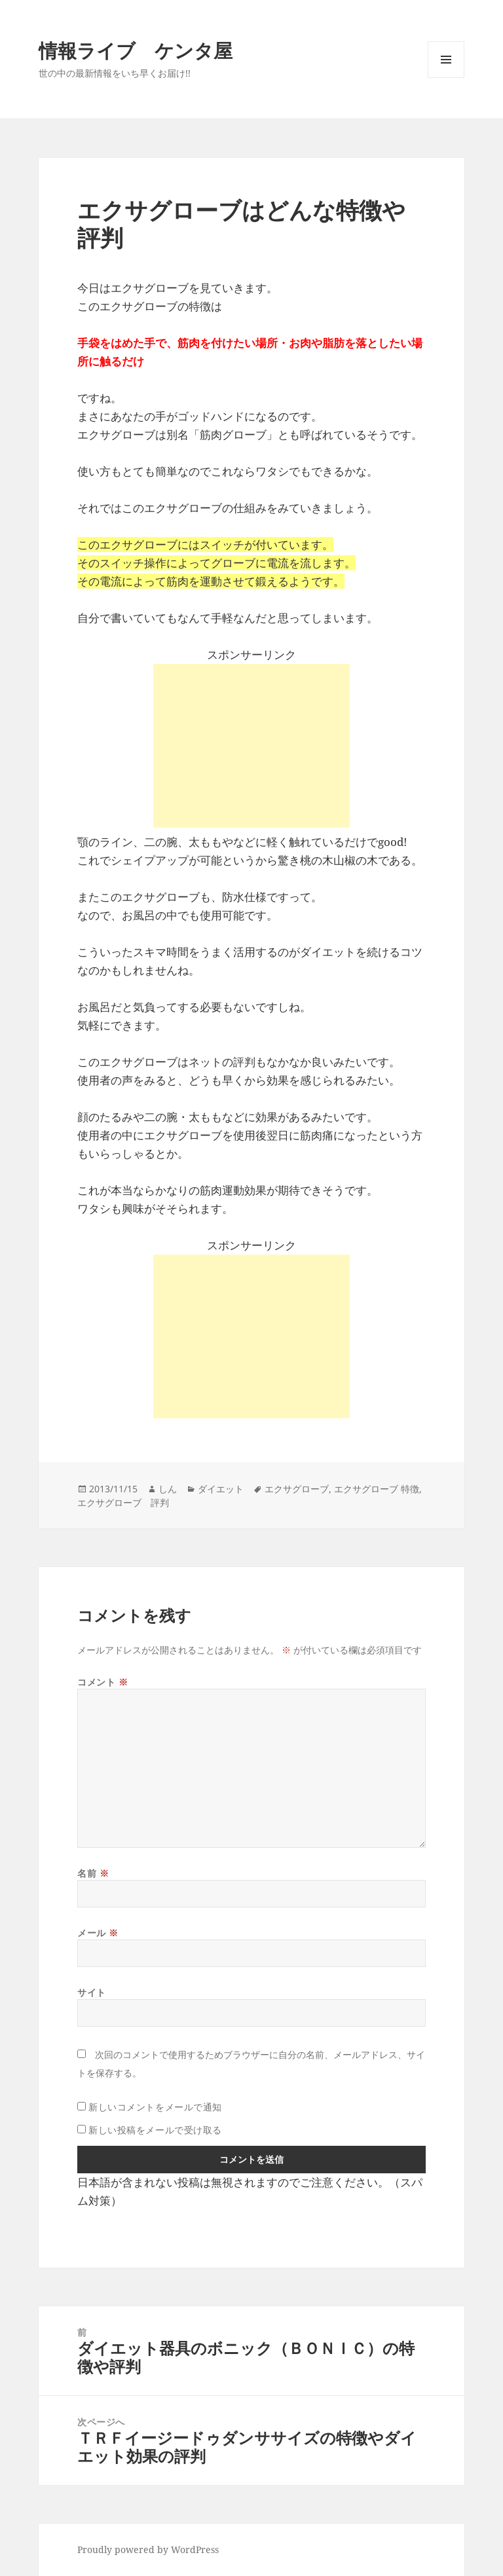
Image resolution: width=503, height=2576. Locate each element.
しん (167, 1488)
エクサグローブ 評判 (123, 1502)
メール (98, 1932)
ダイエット (221, 1488)
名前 (93, 1873)
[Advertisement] (251, 746)
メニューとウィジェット (446, 77)
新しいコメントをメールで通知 (155, 2107)
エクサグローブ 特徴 (376, 1488)
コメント (102, 1682)
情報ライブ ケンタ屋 (136, 50)
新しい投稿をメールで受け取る (155, 2130)
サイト (91, 1992)
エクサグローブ (297, 1488)
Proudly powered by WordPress (148, 2549)
